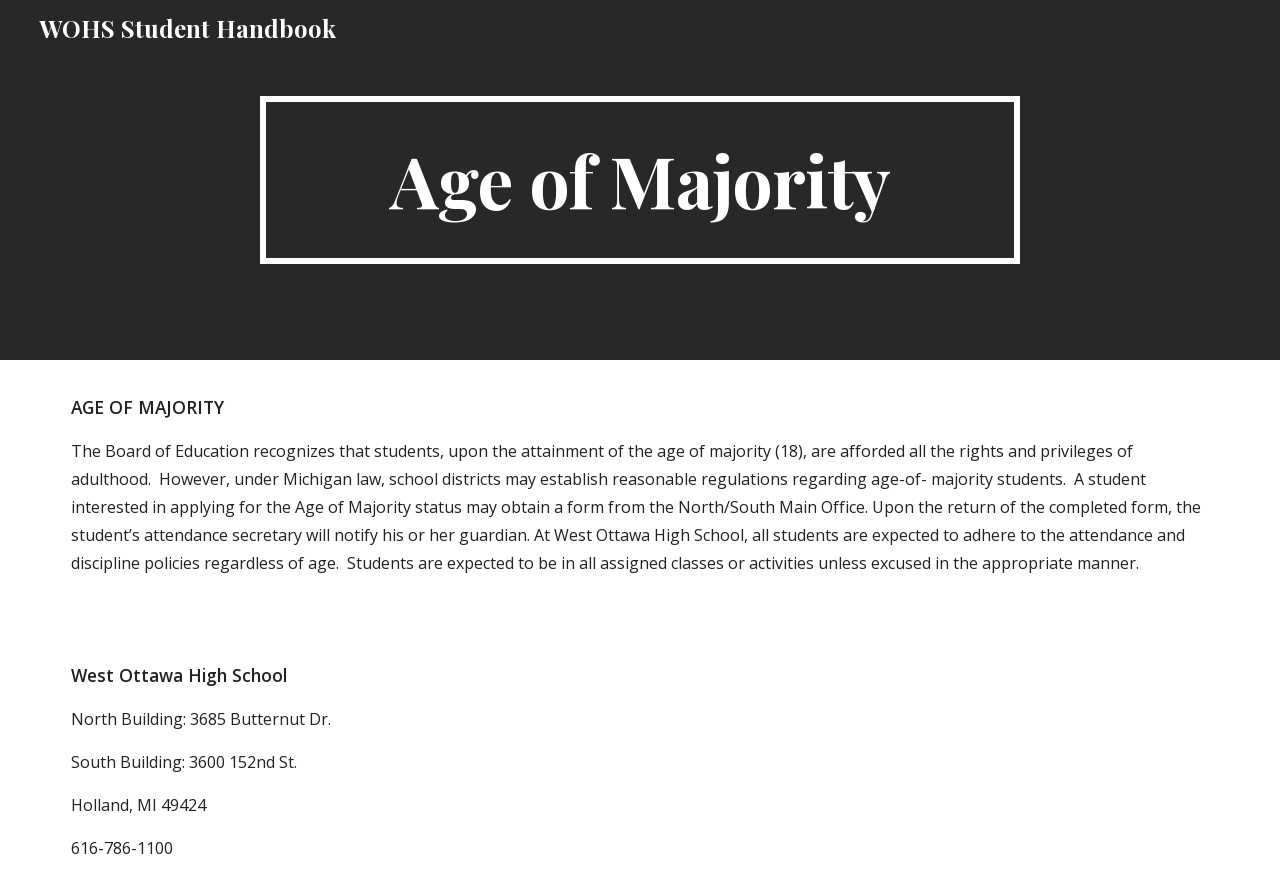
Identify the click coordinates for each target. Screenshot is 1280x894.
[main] (640, 180)
